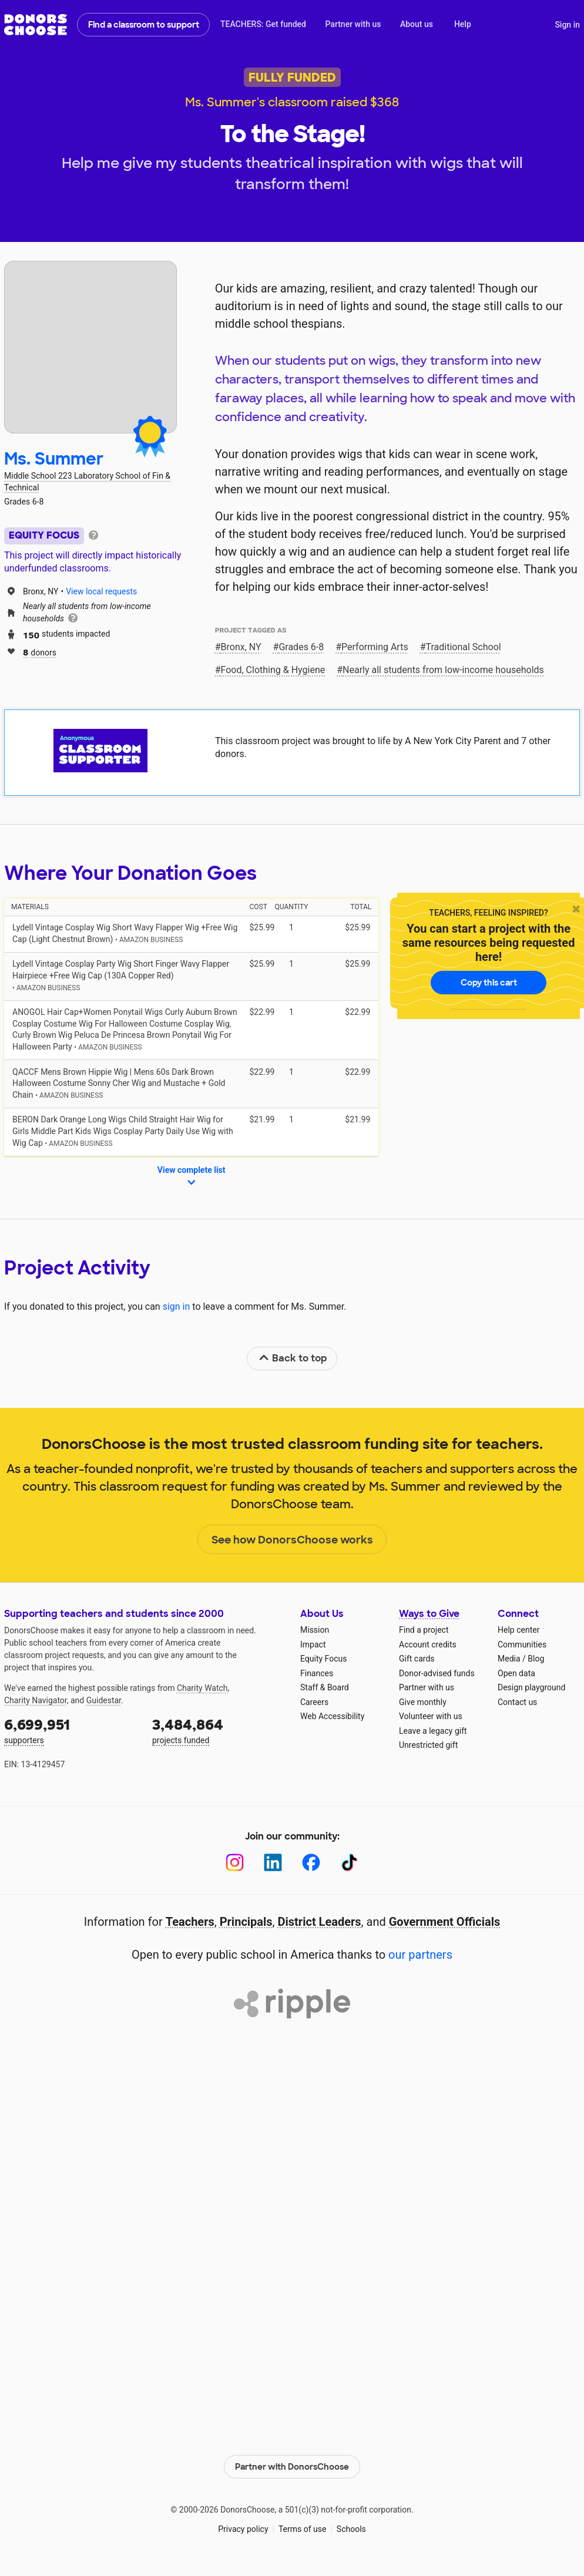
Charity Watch (202, 1688)
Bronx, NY (241, 647)
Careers (314, 1702)
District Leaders (319, 1922)
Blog (536, 1658)
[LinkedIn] (273, 1862)
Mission (314, 1630)
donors (39, 651)
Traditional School (463, 647)
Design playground (531, 1687)
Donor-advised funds (437, 1673)
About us (416, 24)
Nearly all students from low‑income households (443, 669)
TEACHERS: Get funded (263, 24)
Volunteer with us (430, 1716)
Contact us (517, 1702)
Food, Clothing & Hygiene (273, 669)
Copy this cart (489, 982)
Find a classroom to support (143, 24)
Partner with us (353, 24)
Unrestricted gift (428, 1745)
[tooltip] (93, 534)
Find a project (423, 1630)
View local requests (101, 591)
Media (509, 1658)
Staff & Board (324, 1687)
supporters (70, 1730)
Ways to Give (429, 1614)
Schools (351, 2529)
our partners (420, 1955)
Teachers (190, 1922)
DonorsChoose (35, 24)
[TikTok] (349, 1862)
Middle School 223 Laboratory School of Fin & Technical (87, 481)
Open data (516, 1673)
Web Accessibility (332, 1716)
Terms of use (302, 2529)
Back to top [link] (292, 1358)
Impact (312, 1644)
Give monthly (423, 1702)
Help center (518, 1630)
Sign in (567, 24)
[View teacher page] (90, 347)
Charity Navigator (35, 1700)
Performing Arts (374, 647)
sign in (176, 1306)
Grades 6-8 (301, 647)
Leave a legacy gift (433, 1731)
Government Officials (445, 1922)
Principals (246, 1922)
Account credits (428, 1644)
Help (462, 24)
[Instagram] (234, 1862)
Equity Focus (323, 1658)
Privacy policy (243, 2529)
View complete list (191, 1177)
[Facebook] (311, 1862)
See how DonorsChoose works (292, 1540)
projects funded (218, 1730)
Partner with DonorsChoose (292, 2466)
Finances (316, 1673)
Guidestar (103, 1700)
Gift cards (417, 1658)
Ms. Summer (54, 459)
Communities (522, 1644)
